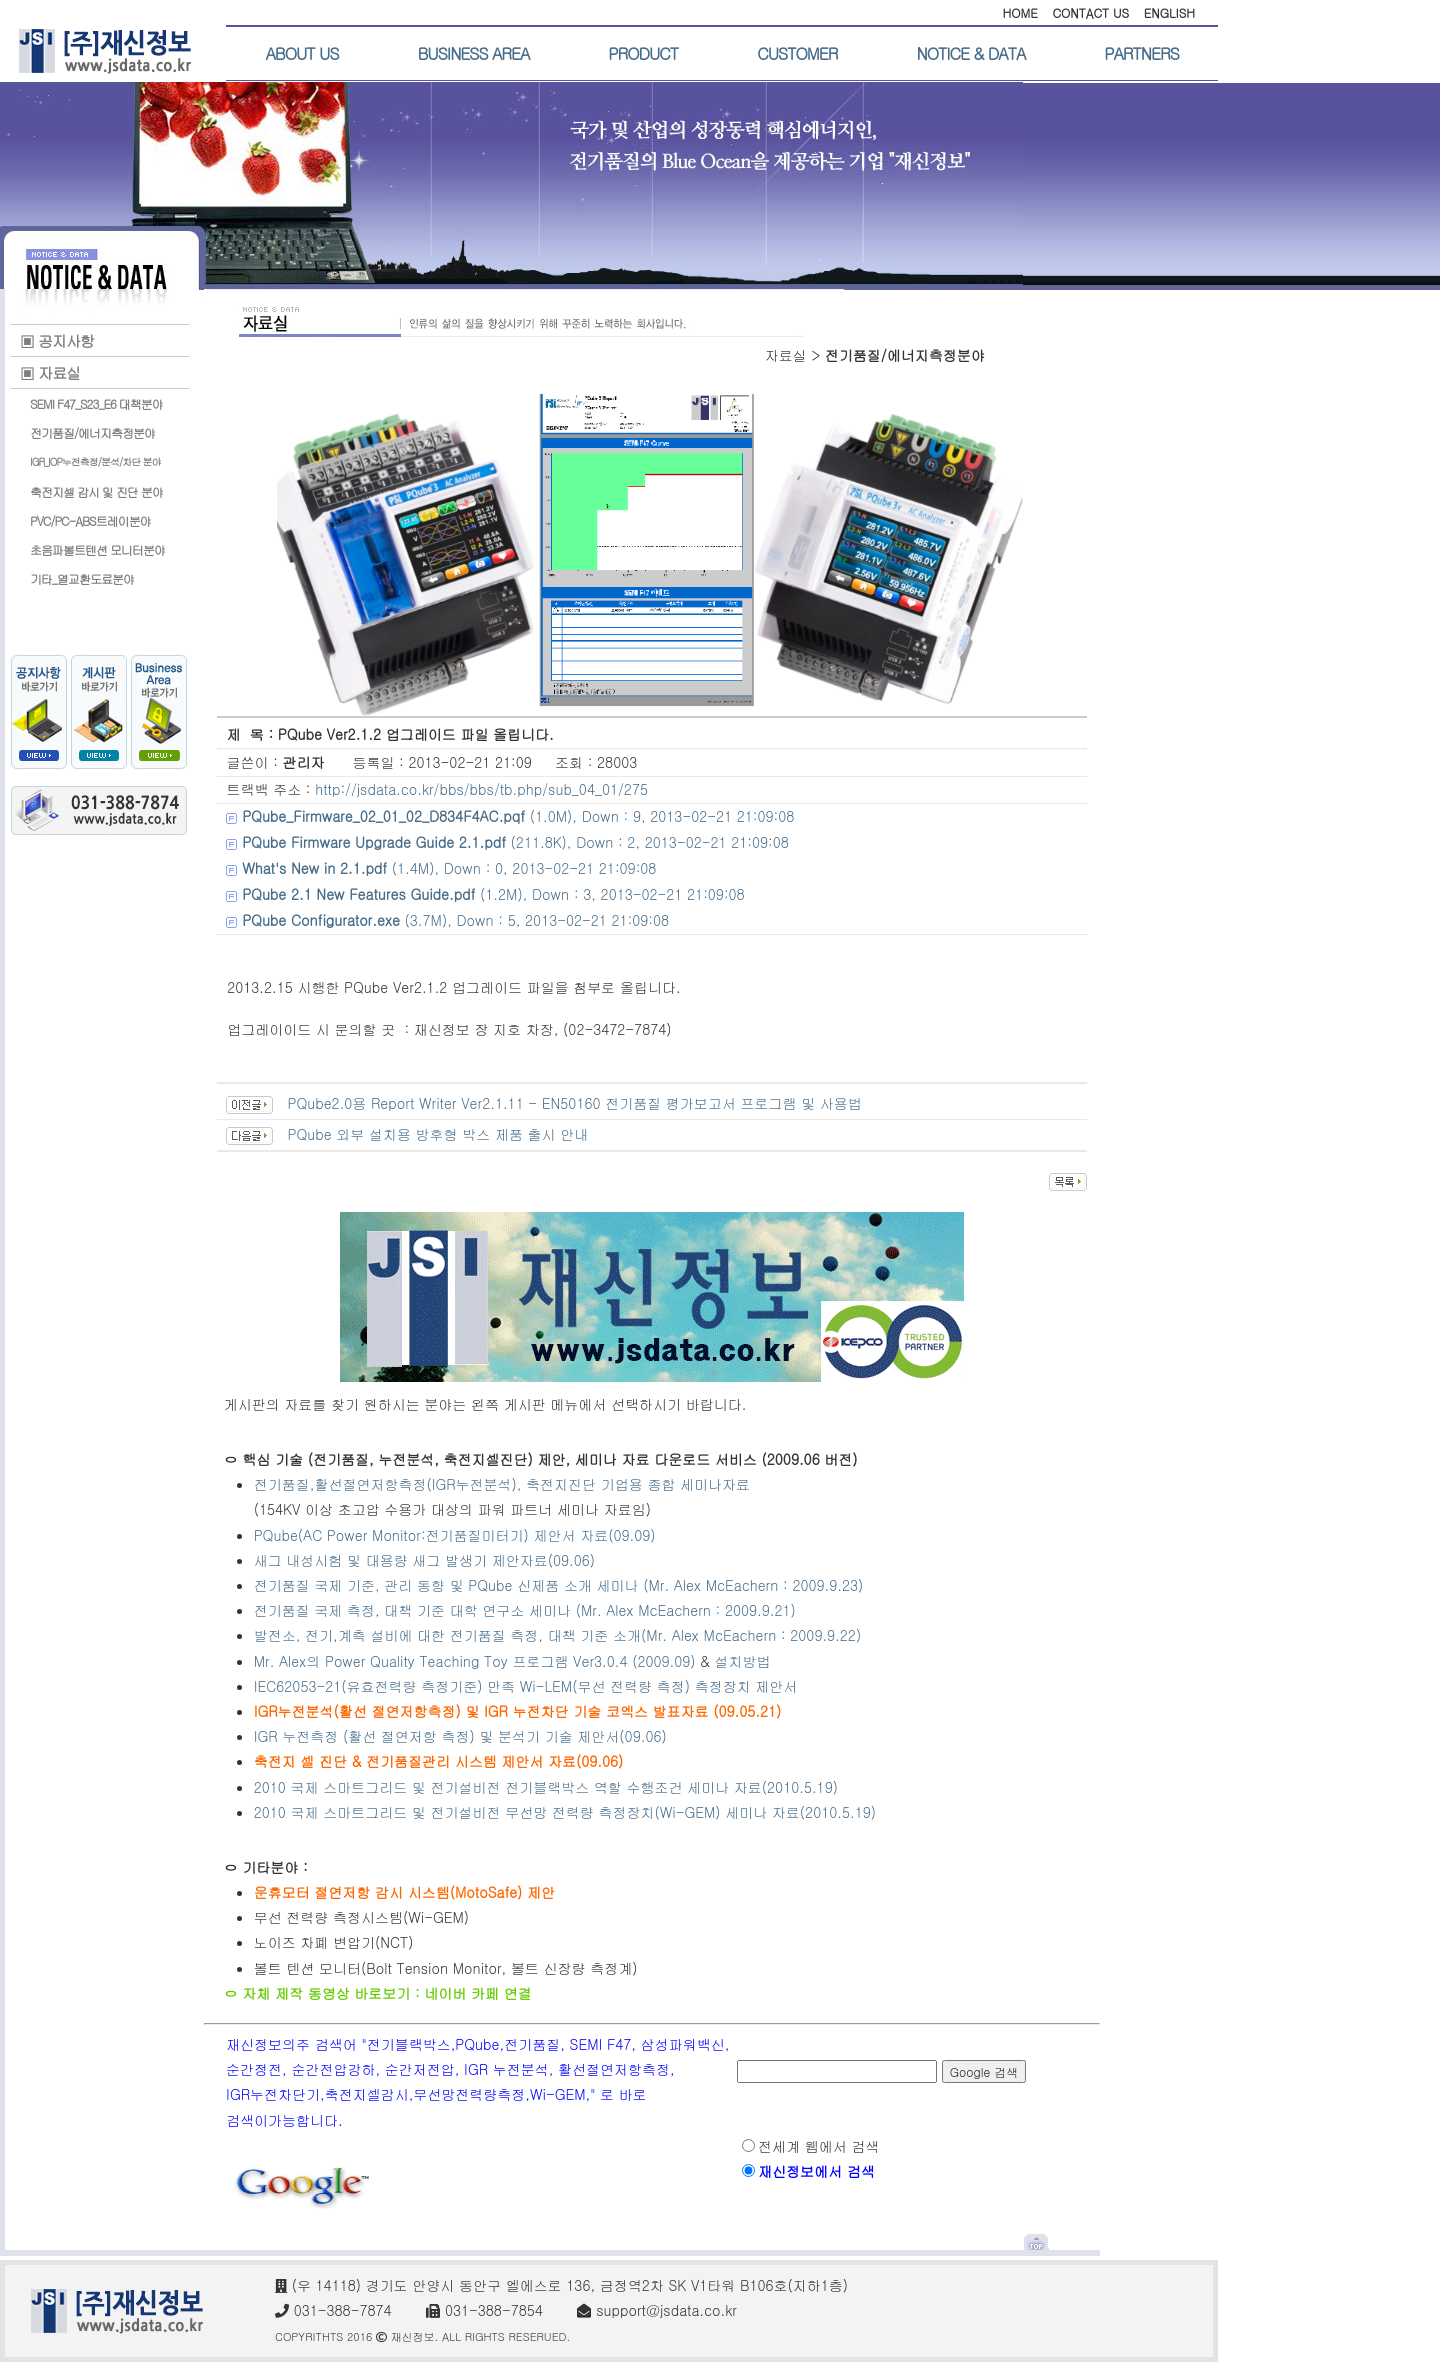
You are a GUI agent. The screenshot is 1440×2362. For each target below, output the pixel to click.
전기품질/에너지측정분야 (92, 432)
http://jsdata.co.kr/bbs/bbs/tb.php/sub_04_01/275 (481, 789)
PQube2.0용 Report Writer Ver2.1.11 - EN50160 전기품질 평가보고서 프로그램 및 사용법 (574, 1103)
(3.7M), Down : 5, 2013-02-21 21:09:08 (455, 920)
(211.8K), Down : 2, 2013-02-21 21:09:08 (515, 842)
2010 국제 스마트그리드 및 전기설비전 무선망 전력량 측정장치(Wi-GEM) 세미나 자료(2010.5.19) (565, 1812)
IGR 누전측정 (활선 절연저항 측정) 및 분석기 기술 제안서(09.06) (460, 1736)
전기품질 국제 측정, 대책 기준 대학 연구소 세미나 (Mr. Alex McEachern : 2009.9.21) (525, 1610)
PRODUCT (643, 53)
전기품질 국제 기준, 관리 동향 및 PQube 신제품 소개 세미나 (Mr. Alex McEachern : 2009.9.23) (559, 1585)
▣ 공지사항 (57, 340)
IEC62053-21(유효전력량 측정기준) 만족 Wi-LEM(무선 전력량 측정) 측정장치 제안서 (526, 1686)
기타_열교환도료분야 (82, 578)
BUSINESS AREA (474, 53)
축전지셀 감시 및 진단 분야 (96, 491)
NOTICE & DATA (970, 53)
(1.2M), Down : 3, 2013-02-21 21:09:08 (493, 894)
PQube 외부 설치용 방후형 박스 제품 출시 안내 (437, 1134)
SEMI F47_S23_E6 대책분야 (96, 403)
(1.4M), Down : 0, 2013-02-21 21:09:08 (449, 868)
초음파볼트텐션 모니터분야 (97, 549)
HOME (1019, 12)
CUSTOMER (797, 53)
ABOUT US (302, 53)
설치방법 (743, 1661)
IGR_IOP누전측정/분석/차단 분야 (95, 462)
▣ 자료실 (50, 372)
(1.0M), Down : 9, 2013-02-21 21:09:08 (518, 816)
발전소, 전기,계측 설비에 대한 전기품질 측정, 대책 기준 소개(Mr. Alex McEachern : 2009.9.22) (560, 1635)
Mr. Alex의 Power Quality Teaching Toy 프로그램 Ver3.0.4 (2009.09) (475, 1661)
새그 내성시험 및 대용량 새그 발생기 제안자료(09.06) (424, 1560)
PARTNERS (1141, 53)
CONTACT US (1090, 12)
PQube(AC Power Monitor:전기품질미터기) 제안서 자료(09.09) (455, 1535)
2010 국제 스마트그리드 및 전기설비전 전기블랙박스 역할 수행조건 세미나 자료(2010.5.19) (546, 1787)
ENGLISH (1169, 12)
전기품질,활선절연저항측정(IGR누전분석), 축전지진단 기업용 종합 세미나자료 (502, 1484)
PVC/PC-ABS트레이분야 (90, 520)
